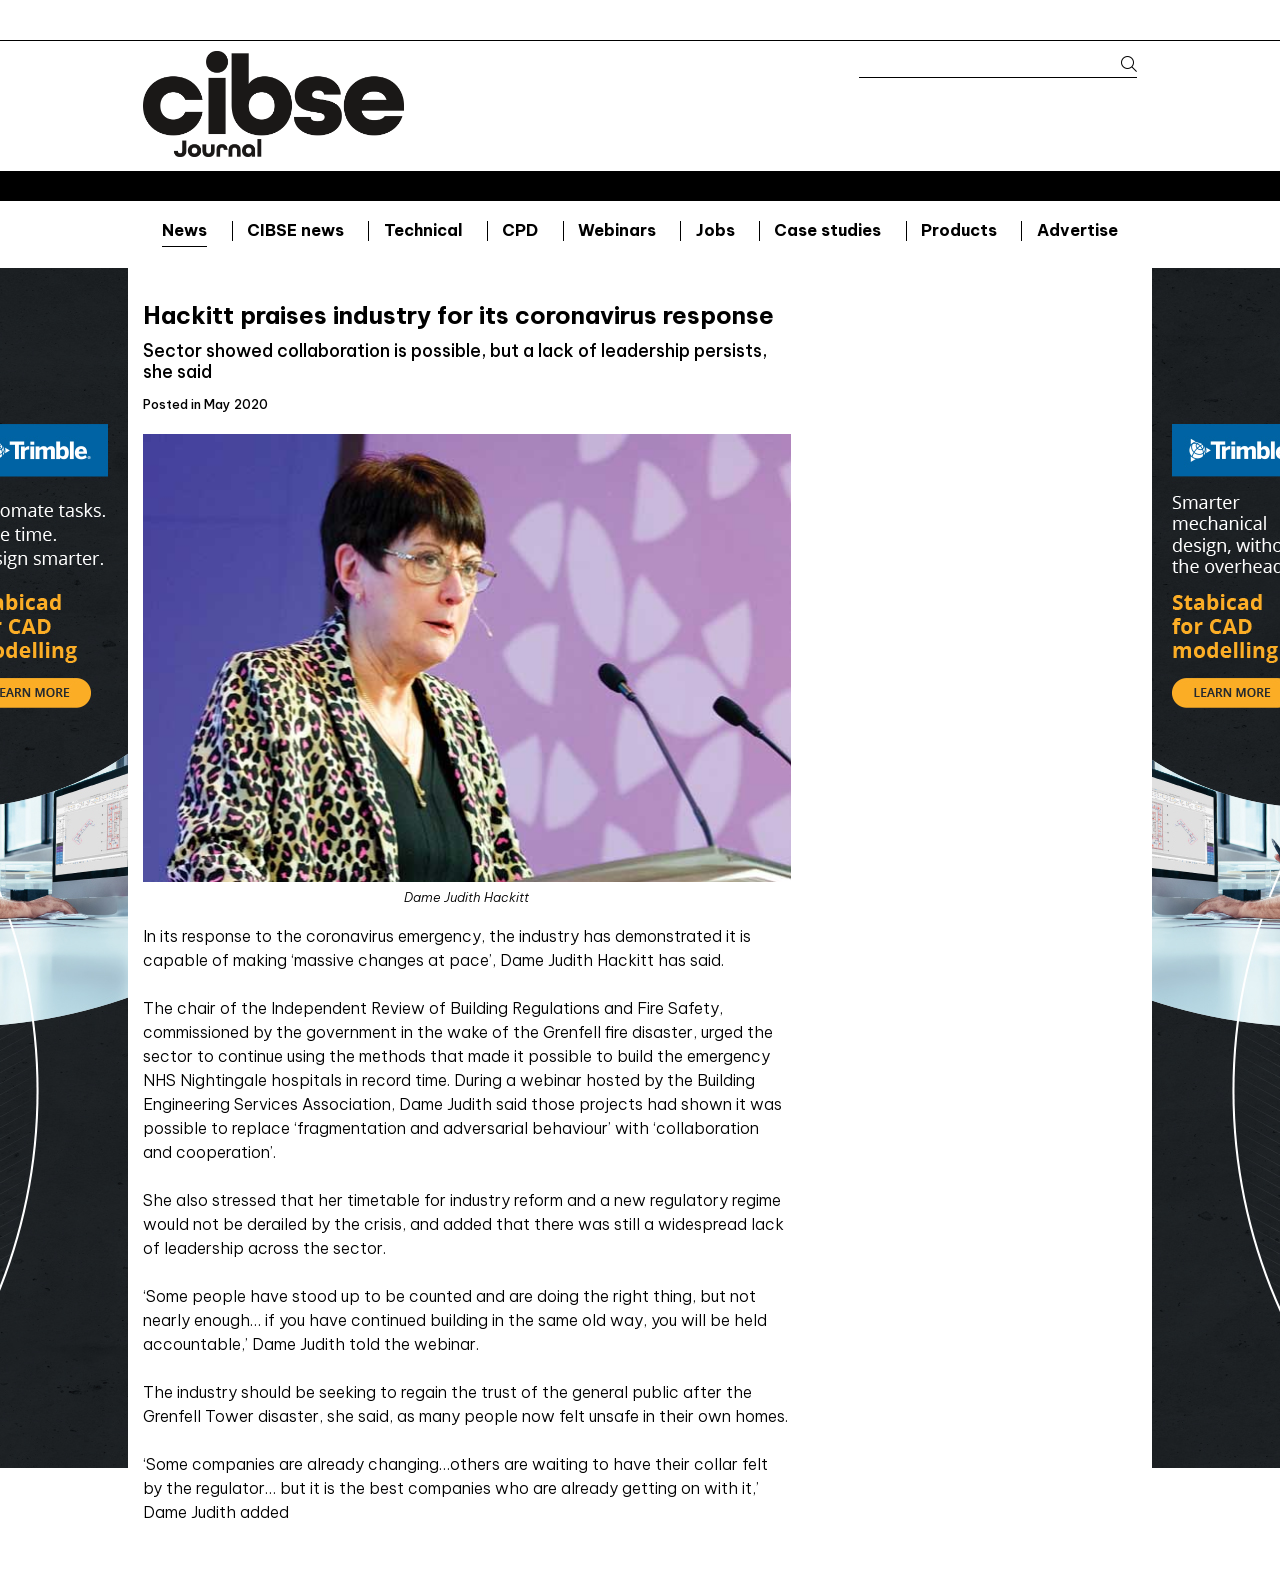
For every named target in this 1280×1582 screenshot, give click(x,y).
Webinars (617, 230)
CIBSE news (295, 230)
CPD (520, 230)
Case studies (827, 230)
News (184, 230)
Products (959, 230)
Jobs (715, 230)
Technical (423, 230)
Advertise (1077, 230)
